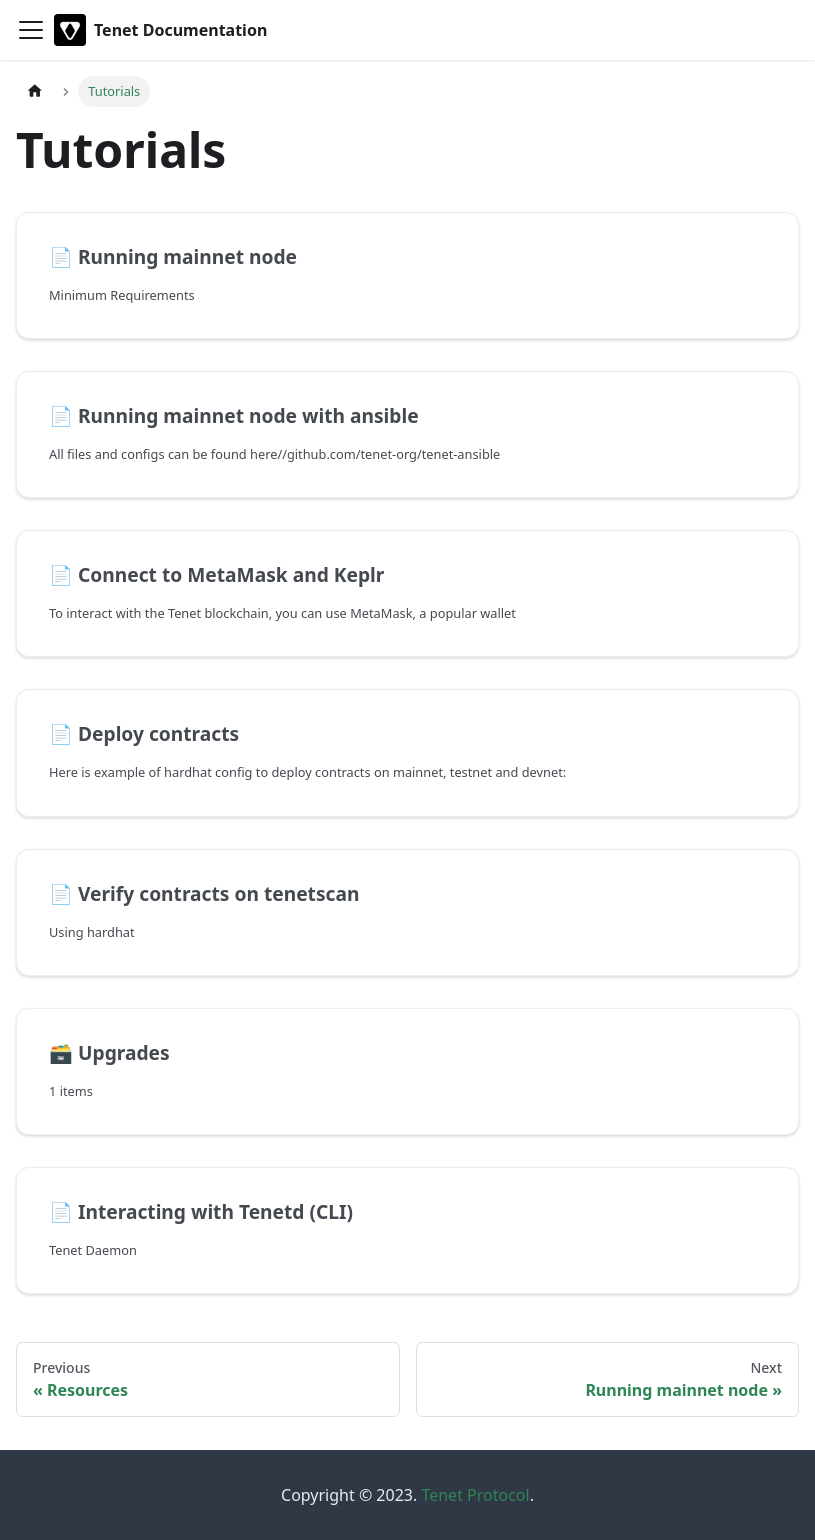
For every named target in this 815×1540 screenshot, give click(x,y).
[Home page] (35, 91)
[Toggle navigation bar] (31, 30)
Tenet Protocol (475, 1495)
